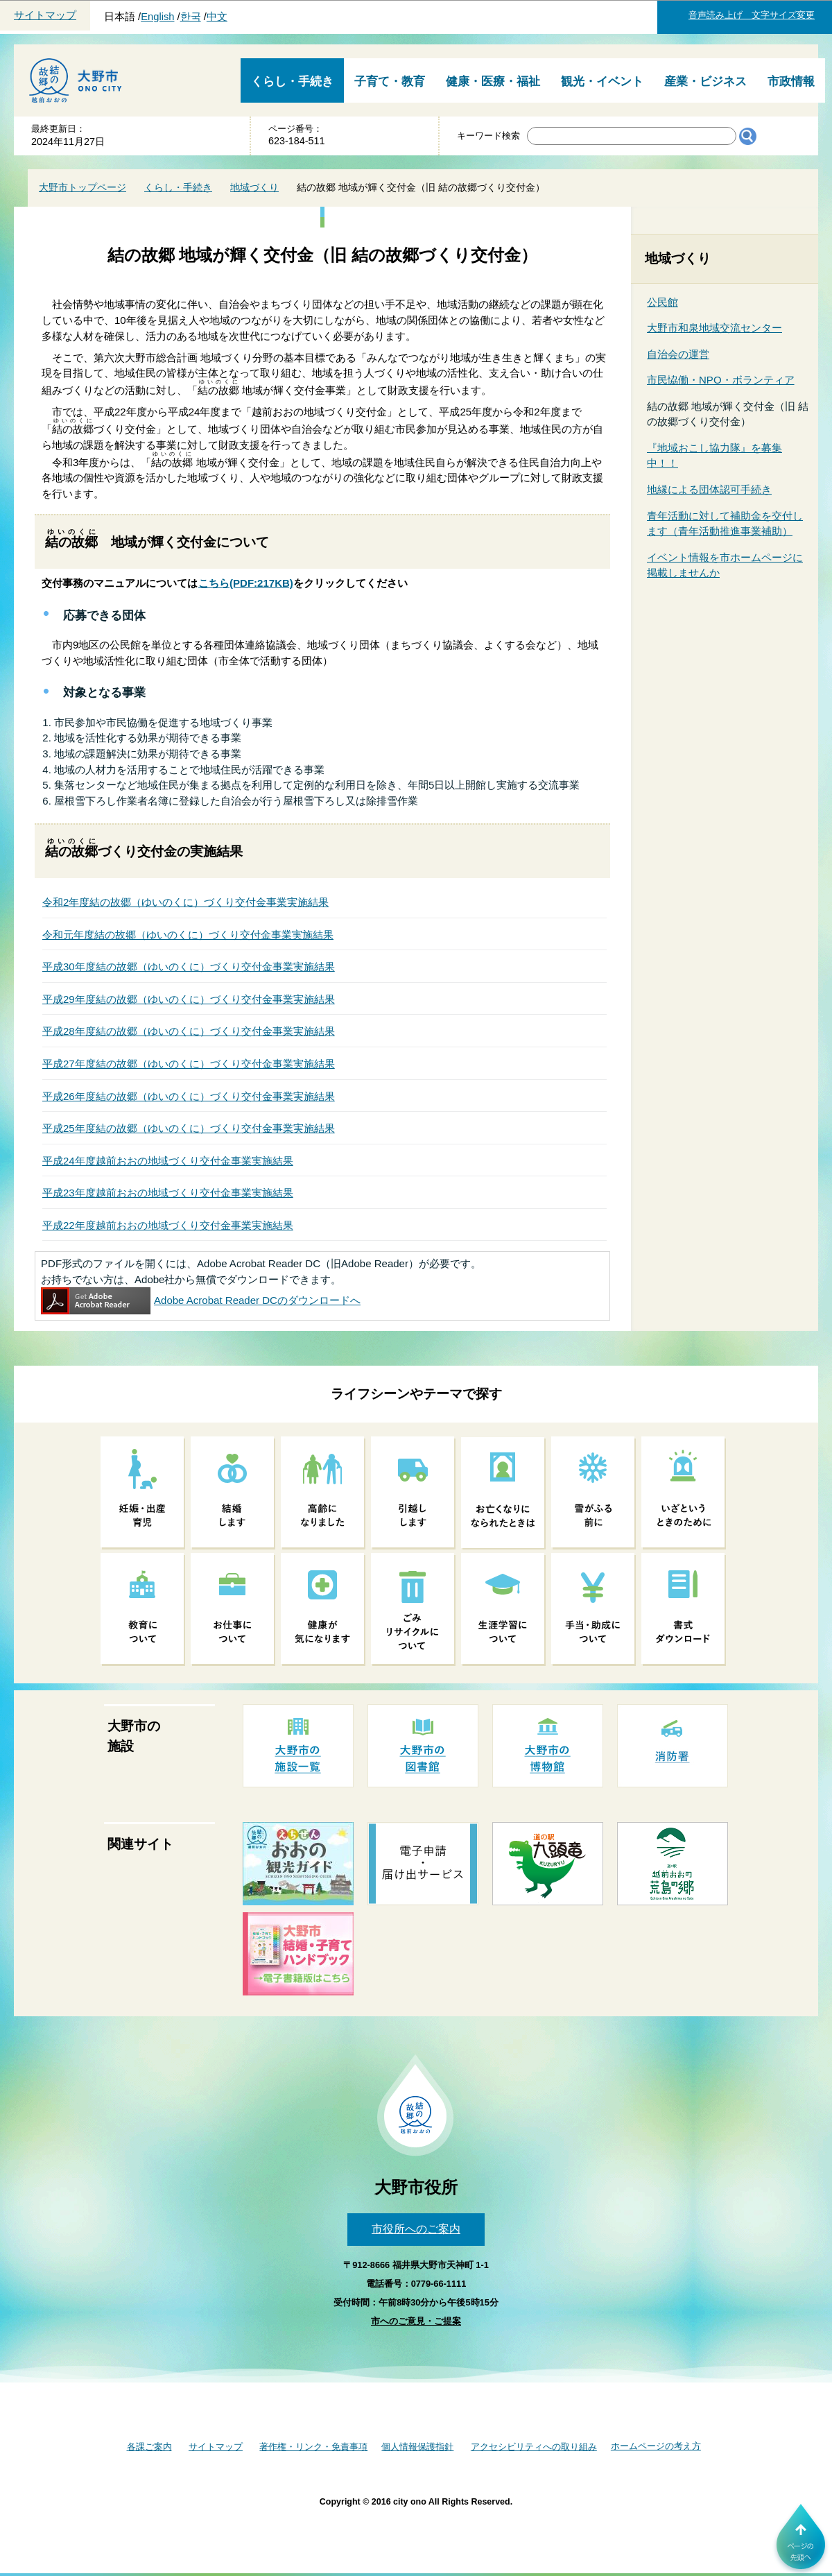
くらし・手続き (292, 81)
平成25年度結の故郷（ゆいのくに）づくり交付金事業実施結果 (188, 1128)
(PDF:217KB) (245, 583)
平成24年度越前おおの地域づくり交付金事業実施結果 (167, 1161)
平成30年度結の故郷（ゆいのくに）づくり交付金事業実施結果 (188, 966)
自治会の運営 (678, 354)
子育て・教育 (389, 81)
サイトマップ (45, 15)
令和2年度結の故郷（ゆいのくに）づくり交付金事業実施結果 (185, 902)
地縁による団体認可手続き (709, 489)
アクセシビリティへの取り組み (534, 2446)
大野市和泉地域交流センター (714, 328)
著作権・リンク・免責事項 (313, 2446)
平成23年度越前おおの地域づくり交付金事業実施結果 (167, 1193)
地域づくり (254, 187)
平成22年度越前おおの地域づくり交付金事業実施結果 (167, 1225)
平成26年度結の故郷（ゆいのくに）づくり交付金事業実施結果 (188, 1096)
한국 (190, 16)
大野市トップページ (82, 187)
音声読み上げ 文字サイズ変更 (751, 15)
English (157, 16)
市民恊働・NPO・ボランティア (721, 380)
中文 (217, 16)
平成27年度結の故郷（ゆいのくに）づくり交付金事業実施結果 (188, 1064)
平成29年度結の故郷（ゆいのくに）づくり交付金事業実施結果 (188, 999)
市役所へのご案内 (416, 2229)
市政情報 (791, 81)
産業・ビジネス (705, 81)
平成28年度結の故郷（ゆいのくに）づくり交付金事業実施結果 (188, 1031)
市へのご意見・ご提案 (416, 2321)
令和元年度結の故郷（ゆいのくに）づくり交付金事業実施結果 (187, 935)
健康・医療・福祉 (493, 81)
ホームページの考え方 (656, 2446)
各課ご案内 (149, 2446)
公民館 (662, 302)
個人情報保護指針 (417, 2446)
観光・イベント (602, 81)
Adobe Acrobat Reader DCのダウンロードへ (201, 1300)
